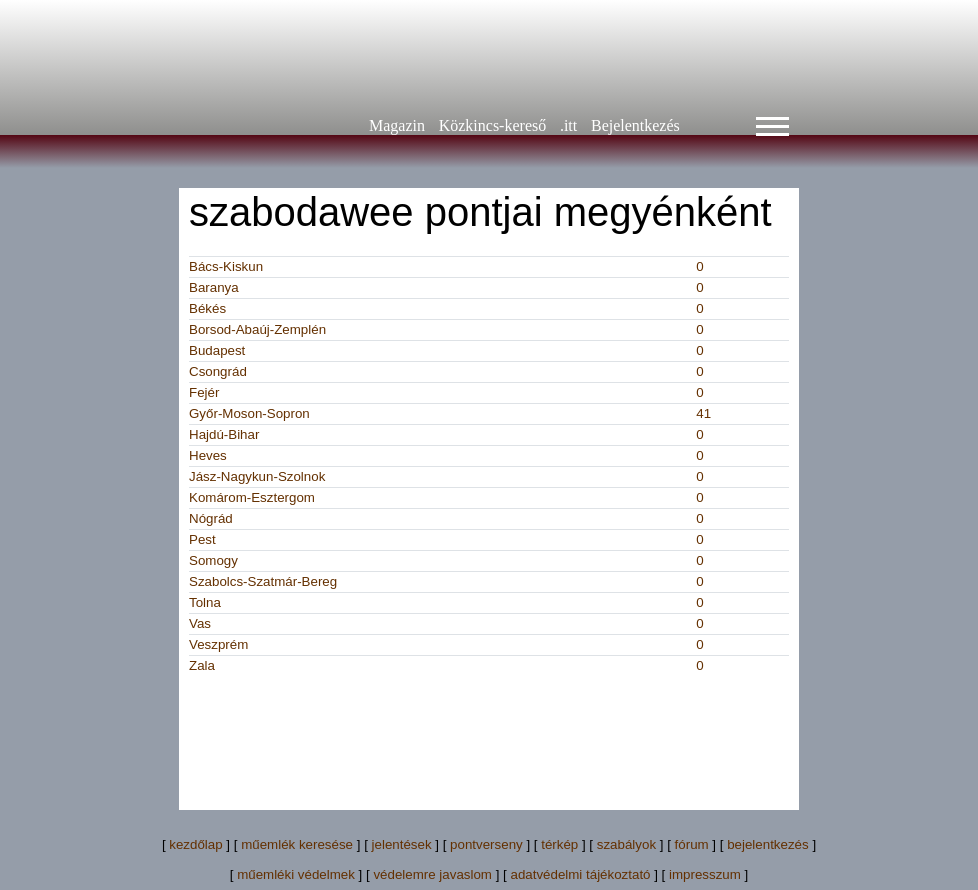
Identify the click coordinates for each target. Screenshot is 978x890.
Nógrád (211, 518)
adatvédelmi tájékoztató (580, 874)
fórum (692, 844)
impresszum (705, 874)
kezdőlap (195, 844)
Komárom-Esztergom (252, 497)
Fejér (204, 392)
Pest (202, 539)
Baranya (214, 287)
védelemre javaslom (432, 874)
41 (703, 413)
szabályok (626, 844)
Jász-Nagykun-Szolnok (257, 476)
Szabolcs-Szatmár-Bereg (263, 581)
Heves (208, 455)
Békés (207, 308)
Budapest (217, 350)
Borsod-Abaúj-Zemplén (257, 329)
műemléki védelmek (296, 874)
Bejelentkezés (635, 125)
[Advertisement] (553, 737)
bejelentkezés (768, 844)
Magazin (397, 125)
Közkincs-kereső (493, 125)
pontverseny (486, 844)
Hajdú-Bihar (224, 434)
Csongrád (218, 371)
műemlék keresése (297, 844)
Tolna (205, 602)
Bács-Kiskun (226, 266)
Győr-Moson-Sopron (249, 413)
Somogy (213, 560)
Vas (200, 623)
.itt (568, 125)
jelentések (402, 844)
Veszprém (218, 644)
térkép (559, 844)
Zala (202, 665)
